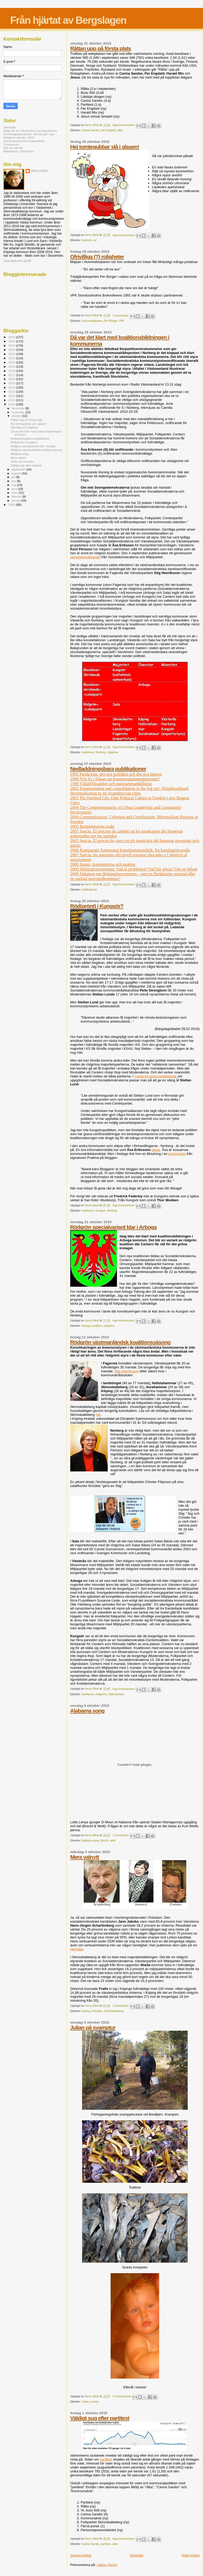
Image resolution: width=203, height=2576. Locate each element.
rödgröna (112, 752)
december (19, 408)
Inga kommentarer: (124, 125)
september (19, 469)
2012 (12, 395)
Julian (85, 2401)
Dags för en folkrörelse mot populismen (30, 130)
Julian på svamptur (93, 2027)
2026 (12, 337)
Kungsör (101, 1210)
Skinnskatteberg (114, 2011)
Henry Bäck (39, 171)
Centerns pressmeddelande (155, 1076)
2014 (12, 387)
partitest (106, 2459)
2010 (12, 404)
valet (115, 2544)
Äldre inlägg (190, 2555)
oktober (17, 415)
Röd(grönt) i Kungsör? (97, 906)
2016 (12, 379)
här (98, 1415)
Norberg (101, 752)
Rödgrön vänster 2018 (18, 137)
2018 (12, 370)
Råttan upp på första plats (100, 48)
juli (14, 477)
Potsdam (97, 2011)
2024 (12, 345)
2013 (12, 391)
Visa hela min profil (17, 261)
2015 (12, 383)
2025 (12, 341)
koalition (97, 1325)
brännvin (87, 240)
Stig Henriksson (126, 1371)
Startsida (136, 2555)
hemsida (76, 1949)
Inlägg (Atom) (107, 2565)
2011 (12, 400)
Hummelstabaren (92, 320)
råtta (120, 130)
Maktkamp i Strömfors (18, 151)
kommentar (177, 1154)
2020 (12, 362)
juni (14, 481)
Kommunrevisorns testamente (24, 141)
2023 (12, 349)
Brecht (104, 1840)
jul (95, 240)
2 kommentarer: (122, 2396)
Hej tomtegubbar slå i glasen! (104, 147)
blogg (156, 1150)
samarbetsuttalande (85, 557)
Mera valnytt (84, 1857)
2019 (12, 366)
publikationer (89, 889)
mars (15, 492)
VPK (121, 320)
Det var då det (13, 147)
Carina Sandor (90, 130)
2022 (12, 354)
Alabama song (87, 1711)
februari (17, 496)
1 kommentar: (121, 315)
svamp (94, 2401)
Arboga (86, 1325)
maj (14, 485)
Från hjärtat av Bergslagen (68, 20)
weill (112, 1840)
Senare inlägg (80, 2555)
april (15, 488)
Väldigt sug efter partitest (99, 2418)
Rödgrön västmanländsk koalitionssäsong (120, 1342)
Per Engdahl (108, 130)
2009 (12, 504)
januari (16, 500)
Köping (86, 2011)
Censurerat (11, 144)
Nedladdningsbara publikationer (108, 769)
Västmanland (116, 1694)
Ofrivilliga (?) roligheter (97, 257)
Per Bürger (110, 320)
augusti (17, 473)
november (19, 412)
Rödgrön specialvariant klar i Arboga (113, 1227)
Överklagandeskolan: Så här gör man (29, 134)
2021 (12, 358)
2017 (12, 375)
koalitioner (88, 752)
